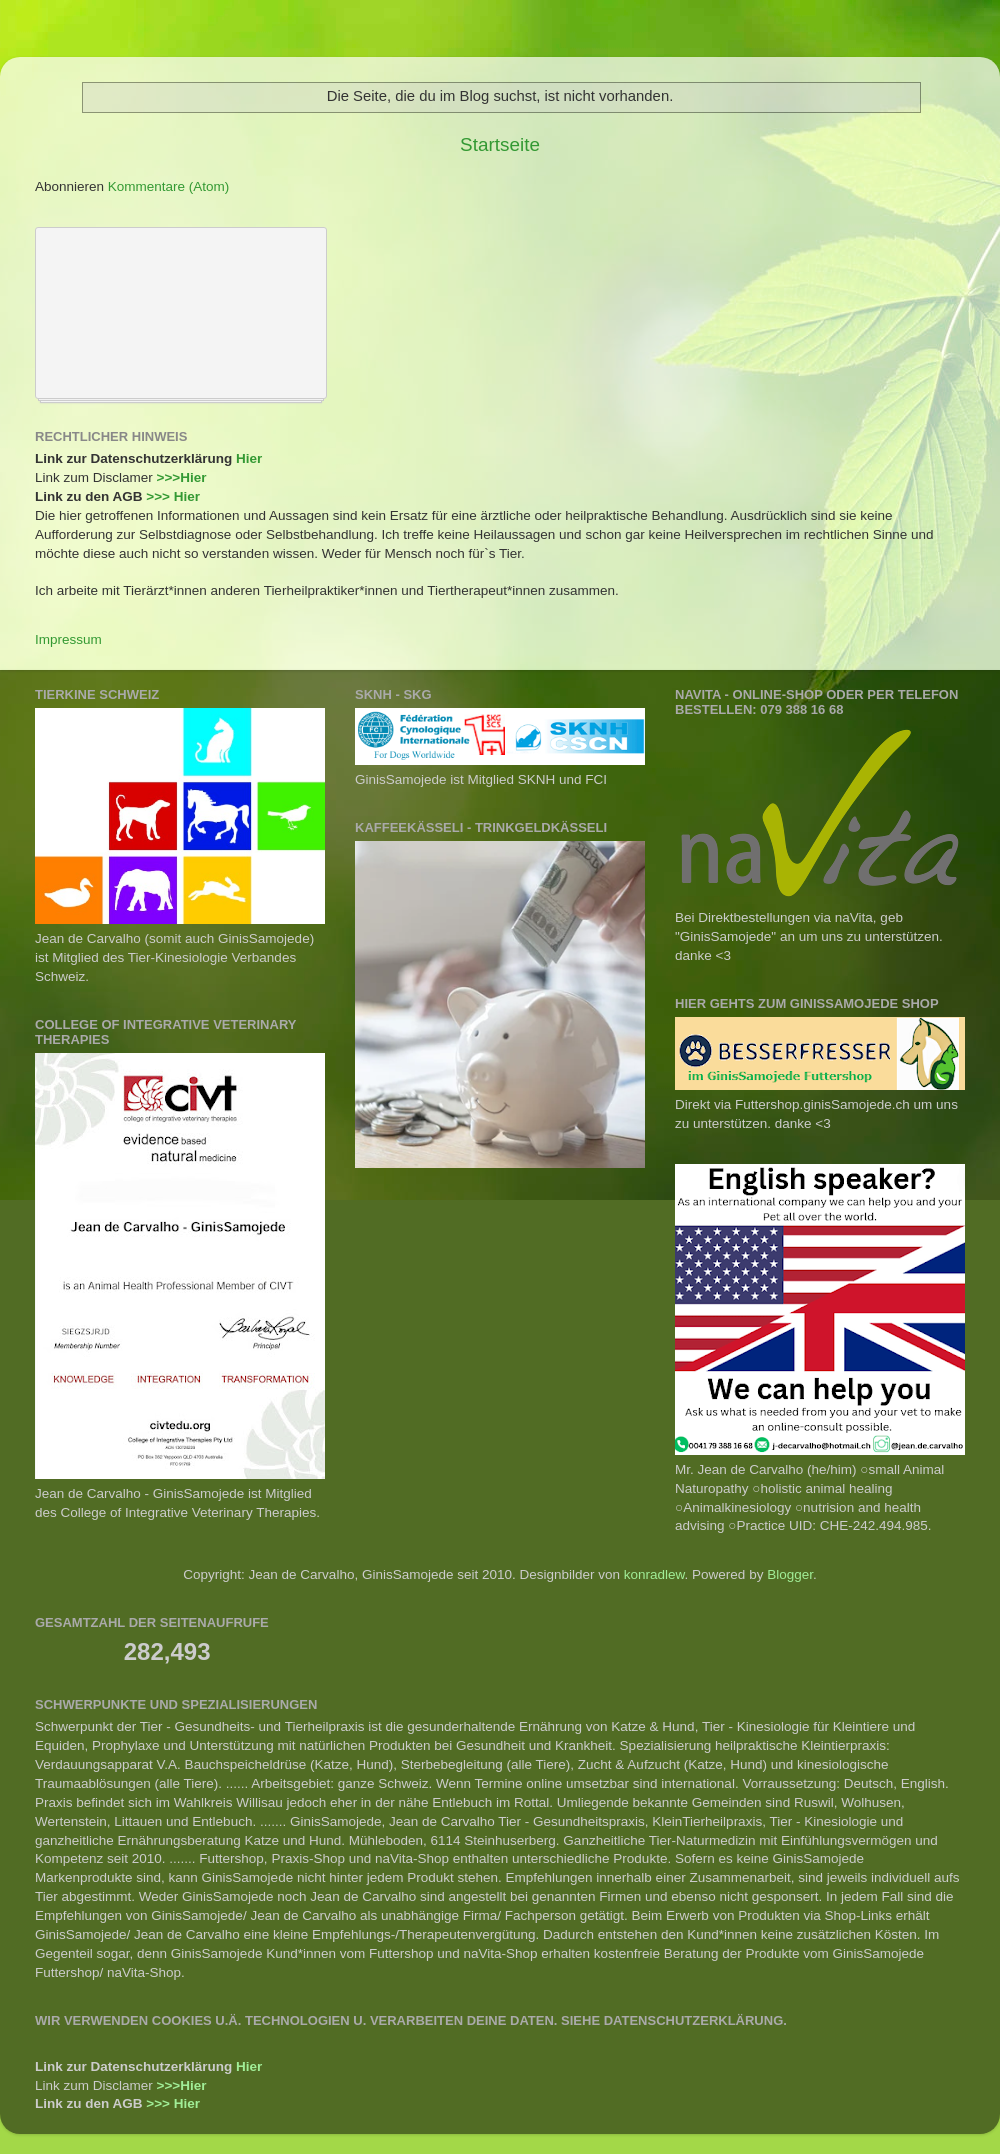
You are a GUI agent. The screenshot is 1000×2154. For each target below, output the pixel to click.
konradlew (654, 1574)
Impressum (68, 639)
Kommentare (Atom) (169, 186)
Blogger (790, 1574)
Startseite (500, 144)
